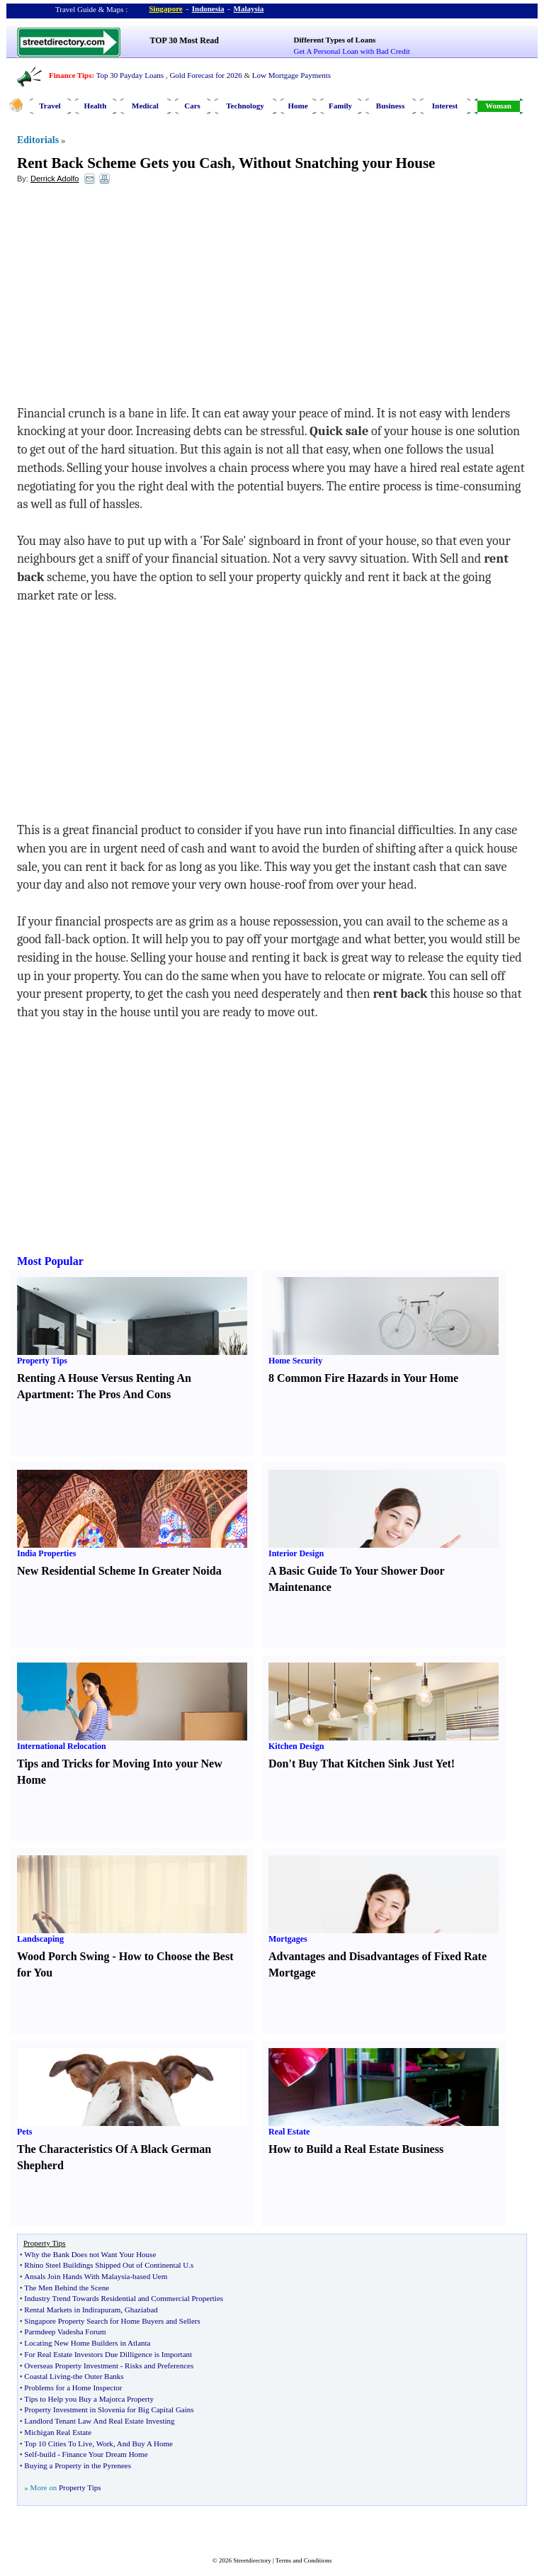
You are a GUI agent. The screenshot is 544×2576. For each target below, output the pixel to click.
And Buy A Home (145, 2443)
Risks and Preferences (159, 2365)
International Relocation (61, 1746)
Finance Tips (70, 75)
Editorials (38, 140)
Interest (445, 105)
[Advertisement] (132, 298)
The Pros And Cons (124, 1394)
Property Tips (42, 1361)
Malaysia (249, 8)
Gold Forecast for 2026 (205, 75)
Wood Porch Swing (63, 1956)
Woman (498, 105)
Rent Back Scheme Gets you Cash (124, 162)
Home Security (295, 1361)
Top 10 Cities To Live (58, 2443)
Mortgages (287, 1939)
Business (390, 105)
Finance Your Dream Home (105, 2454)
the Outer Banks (98, 2376)
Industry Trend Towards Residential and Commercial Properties (123, 2298)
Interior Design (296, 1553)
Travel (49, 105)
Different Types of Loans (335, 39)
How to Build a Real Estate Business (355, 2149)
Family (340, 105)
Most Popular (50, 1261)
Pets (24, 2132)
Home (297, 105)
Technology (245, 105)
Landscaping (40, 1939)
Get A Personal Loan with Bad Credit (352, 51)
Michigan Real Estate (57, 2432)
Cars (192, 105)
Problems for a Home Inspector (73, 2387)
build (48, 2454)
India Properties (46, 1553)
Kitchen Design (296, 1746)
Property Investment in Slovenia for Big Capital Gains (108, 2409)
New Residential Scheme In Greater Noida (119, 1571)
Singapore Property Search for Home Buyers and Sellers (112, 2321)
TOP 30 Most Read (184, 40)
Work (104, 2443)
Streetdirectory (252, 2560)
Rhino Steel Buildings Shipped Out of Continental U (106, 2265)
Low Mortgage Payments (291, 75)
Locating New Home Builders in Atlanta (87, 2343)
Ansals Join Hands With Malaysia (77, 2276)
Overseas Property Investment (71, 2365)
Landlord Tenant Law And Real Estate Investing (99, 2421)
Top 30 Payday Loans (130, 75)
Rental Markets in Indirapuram (72, 2309)
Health (95, 105)
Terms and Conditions (304, 2560)
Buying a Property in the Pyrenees (77, 2465)
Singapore (165, 8)
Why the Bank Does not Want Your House (90, 2254)
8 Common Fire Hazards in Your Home (363, 1378)
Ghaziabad (141, 2309)
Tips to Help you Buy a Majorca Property (89, 2399)
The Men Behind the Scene (66, 2287)
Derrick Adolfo (54, 178)
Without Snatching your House (337, 162)
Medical (145, 105)
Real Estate (289, 2132)
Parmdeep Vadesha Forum (65, 2331)
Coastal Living (47, 2376)
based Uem (149, 2276)
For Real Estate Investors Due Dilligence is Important (108, 2354)
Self (30, 2454)
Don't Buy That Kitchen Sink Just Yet (359, 1763)
